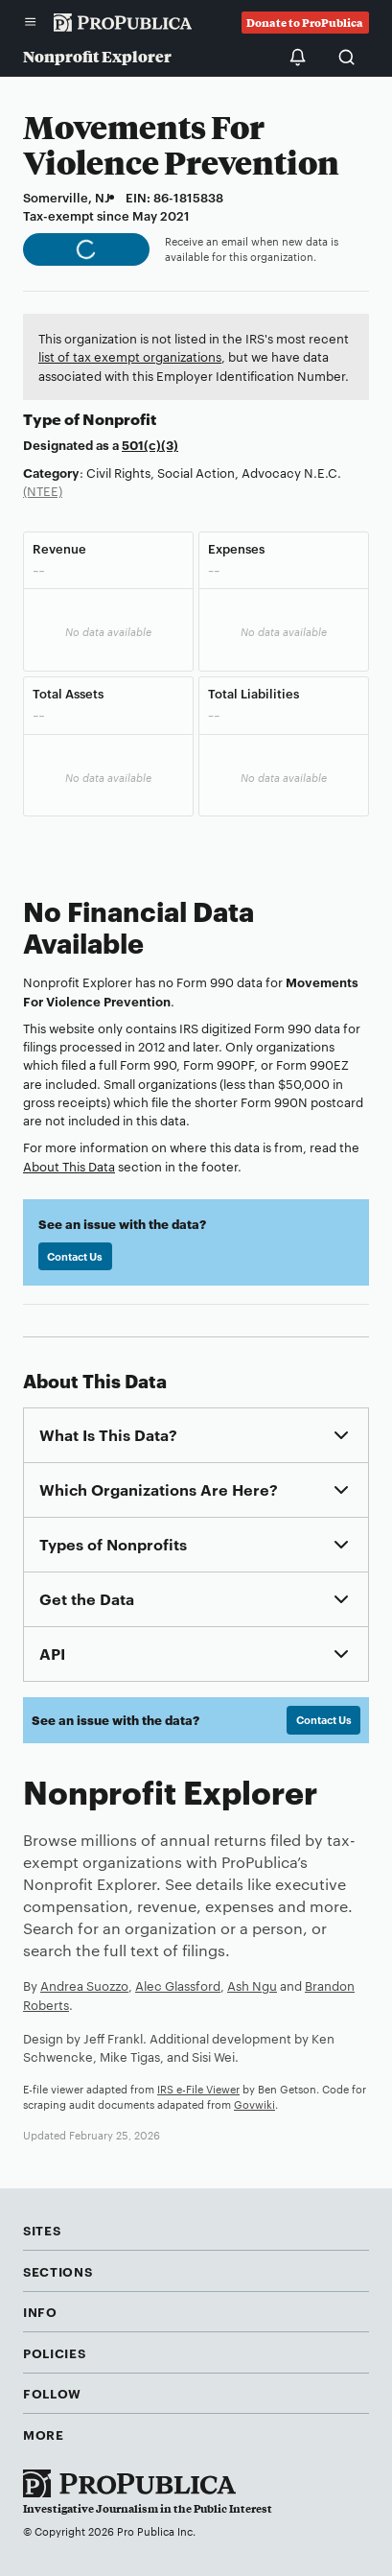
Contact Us (75, 1256)
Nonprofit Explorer (97, 56)
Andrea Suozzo (84, 1985)
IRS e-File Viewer (198, 2088)
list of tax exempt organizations (129, 356)
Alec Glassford (177, 1985)
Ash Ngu (252, 1985)
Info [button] (40, 2311)
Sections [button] (57, 2271)
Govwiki (254, 2104)
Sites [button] (41, 2229)
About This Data (69, 1165)
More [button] (43, 2434)
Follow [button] (52, 2392)
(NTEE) (42, 490)
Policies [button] (54, 2352)
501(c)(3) (150, 444)
